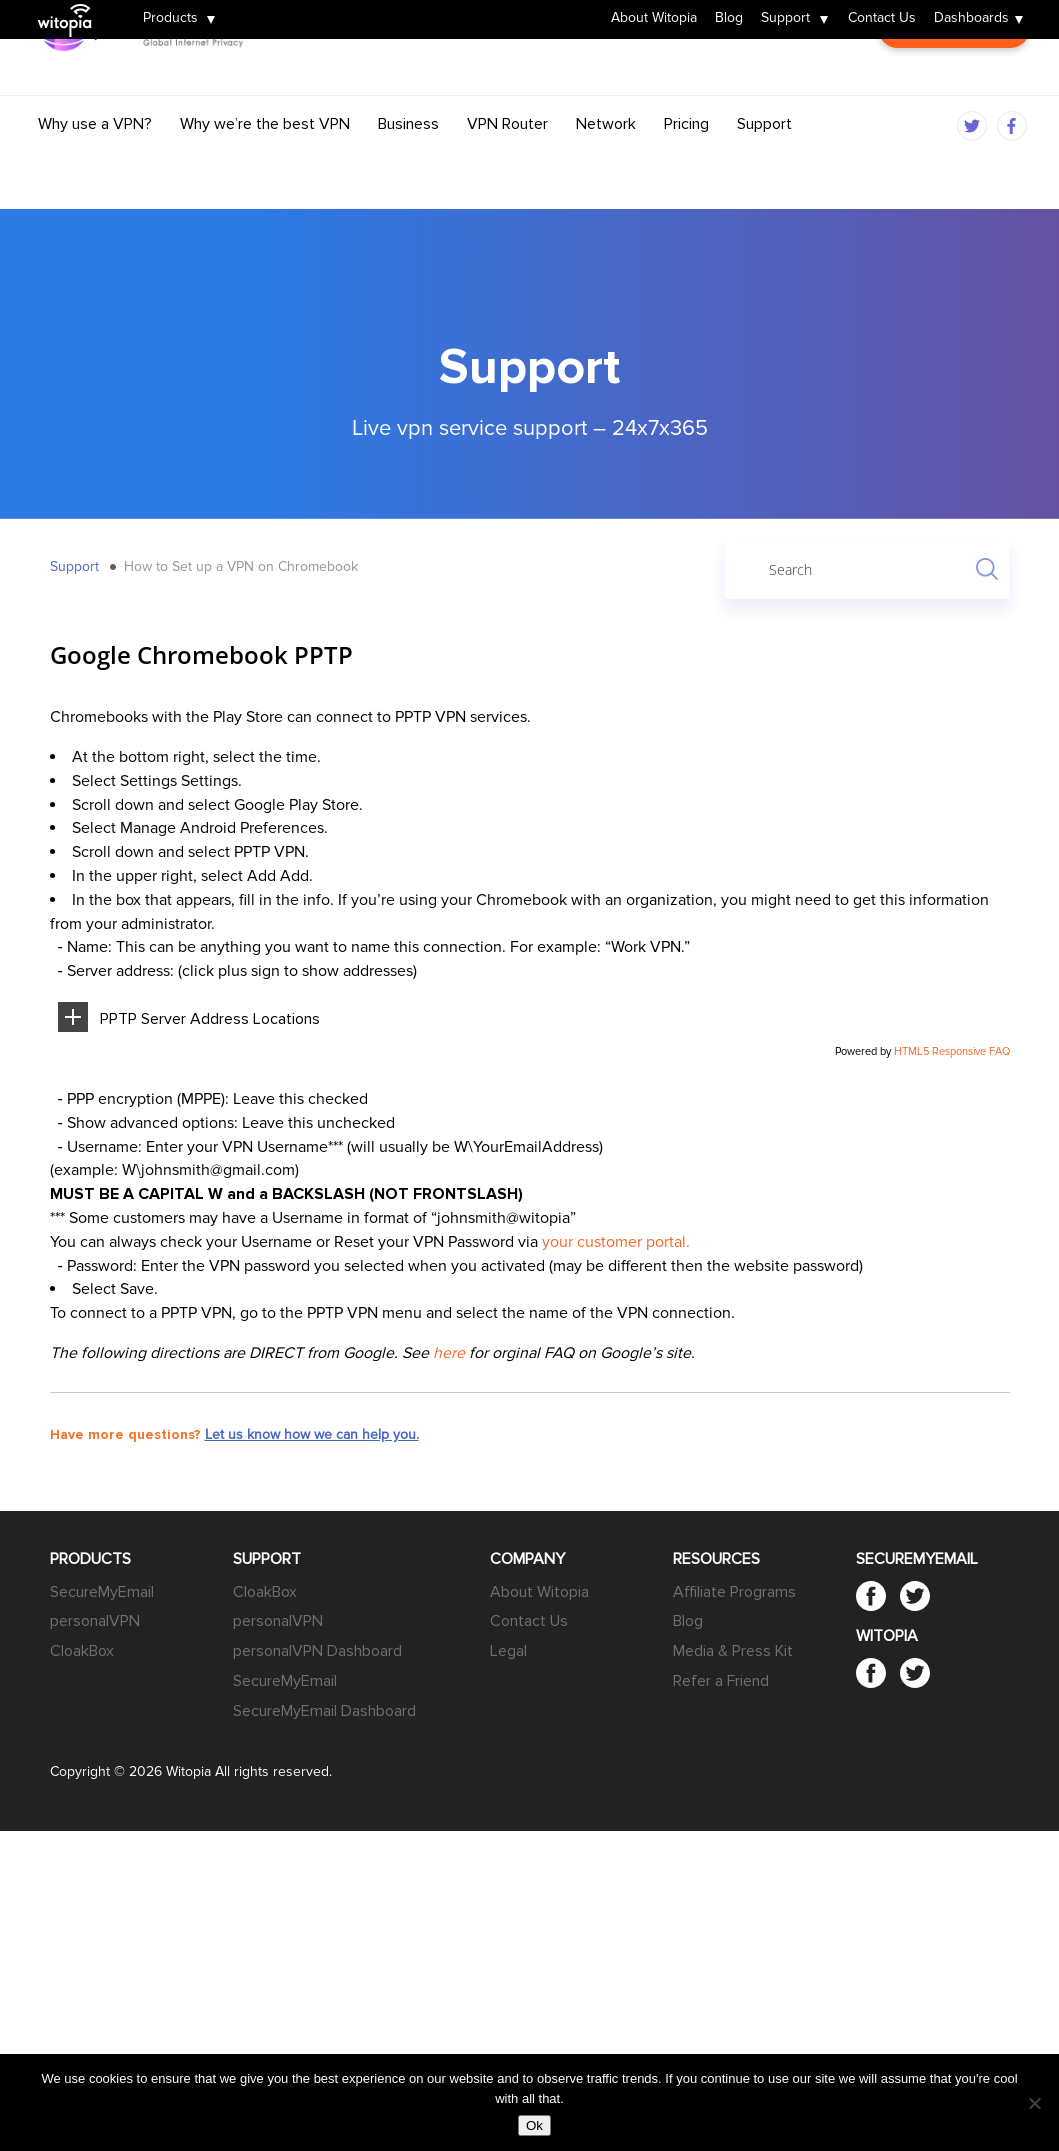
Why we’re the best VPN (265, 162)
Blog (729, 19)
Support (785, 19)
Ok (534, 2125)
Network (606, 162)
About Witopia (654, 19)
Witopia (72, 7)
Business (408, 162)
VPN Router (507, 162)
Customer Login (953, 95)
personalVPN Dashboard (317, 1651)
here (449, 1353)
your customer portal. (616, 1242)
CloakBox (82, 1651)
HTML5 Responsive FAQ (952, 1051)
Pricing (686, 162)
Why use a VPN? (95, 162)
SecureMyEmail (102, 1592)
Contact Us (882, 19)
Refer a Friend (721, 1681)
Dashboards (971, 19)
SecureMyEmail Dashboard (324, 1711)
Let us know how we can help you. (312, 1434)
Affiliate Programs (734, 1592)
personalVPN (95, 1621)
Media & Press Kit (733, 1651)
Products (170, 19)
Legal (508, 1651)
